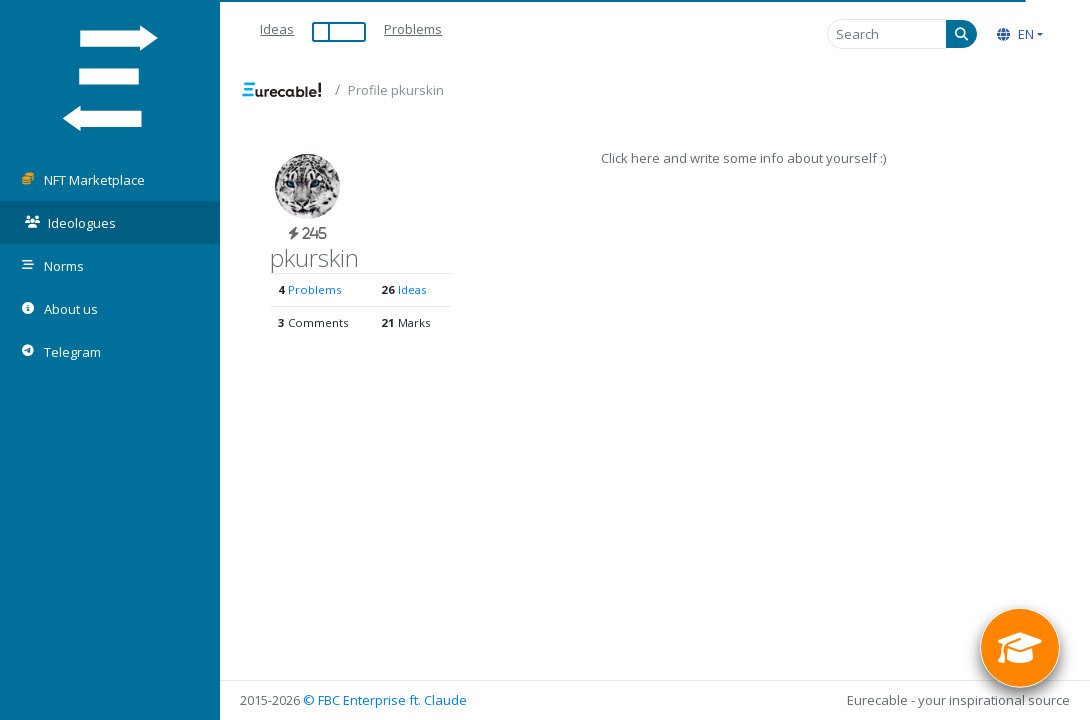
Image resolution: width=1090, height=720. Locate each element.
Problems (413, 29)
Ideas (277, 29)
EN (1015, 34)
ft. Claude (438, 700)
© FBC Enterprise (354, 700)
